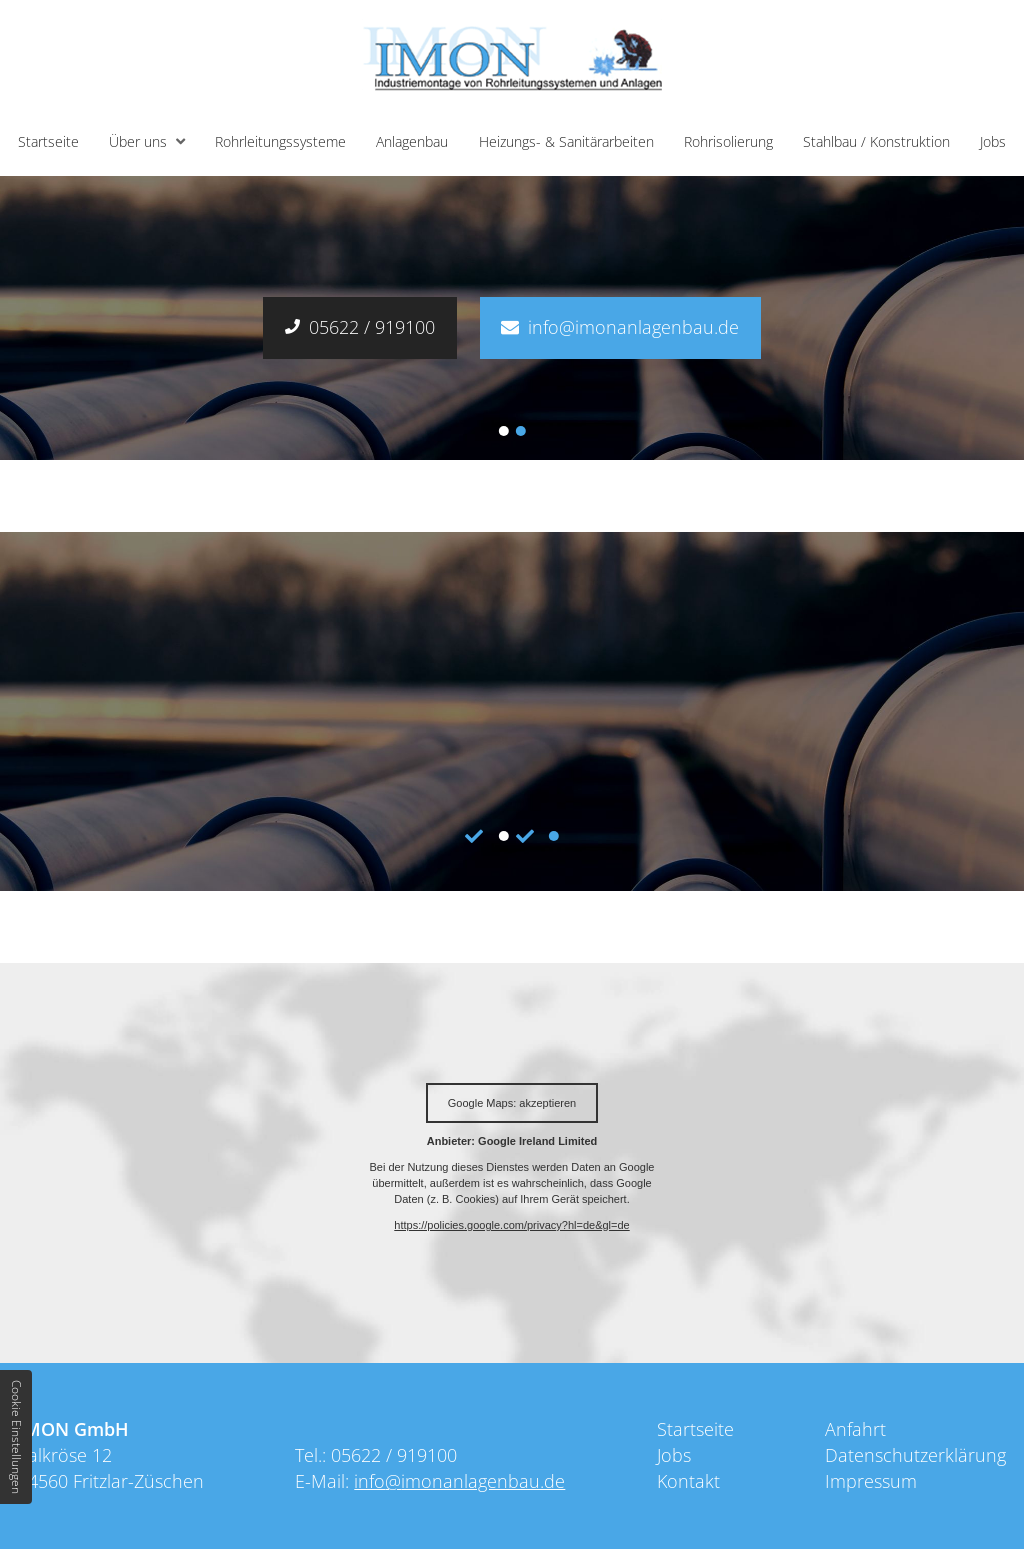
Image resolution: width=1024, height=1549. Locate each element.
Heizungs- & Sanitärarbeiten (566, 141)
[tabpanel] (512, 711)
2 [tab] (521, 431)
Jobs (993, 141)
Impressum (871, 1481)
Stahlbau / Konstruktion (876, 141)
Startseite (48, 141)
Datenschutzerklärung (915, 1455)
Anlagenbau (412, 141)
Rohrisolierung (728, 141)
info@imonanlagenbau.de (633, 327)
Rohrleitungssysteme (280, 141)
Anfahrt (855, 1429)
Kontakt (688, 1481)
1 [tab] (503, 431)
